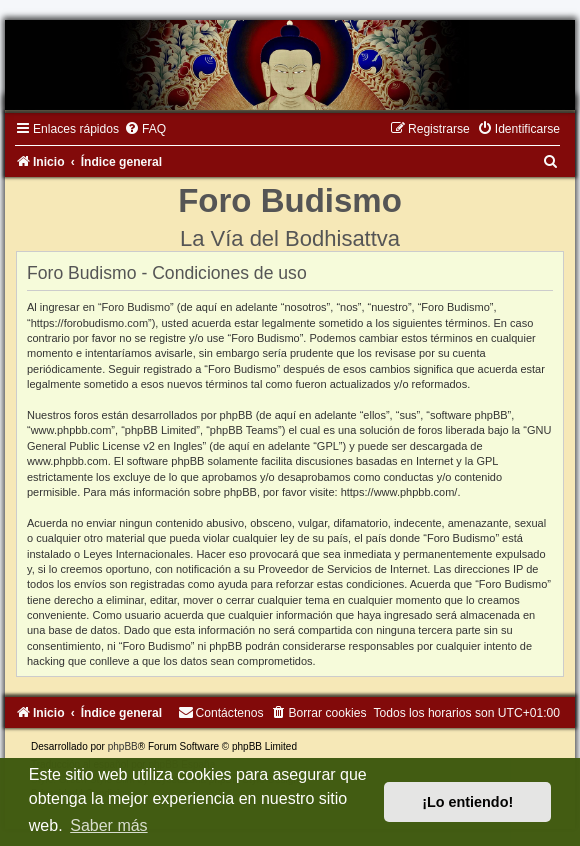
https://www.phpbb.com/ (399, 492)
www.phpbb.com (67, 461)
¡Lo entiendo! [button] (467, 802)
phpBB (123, 746)
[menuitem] (145, 129)
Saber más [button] (108, 825)
